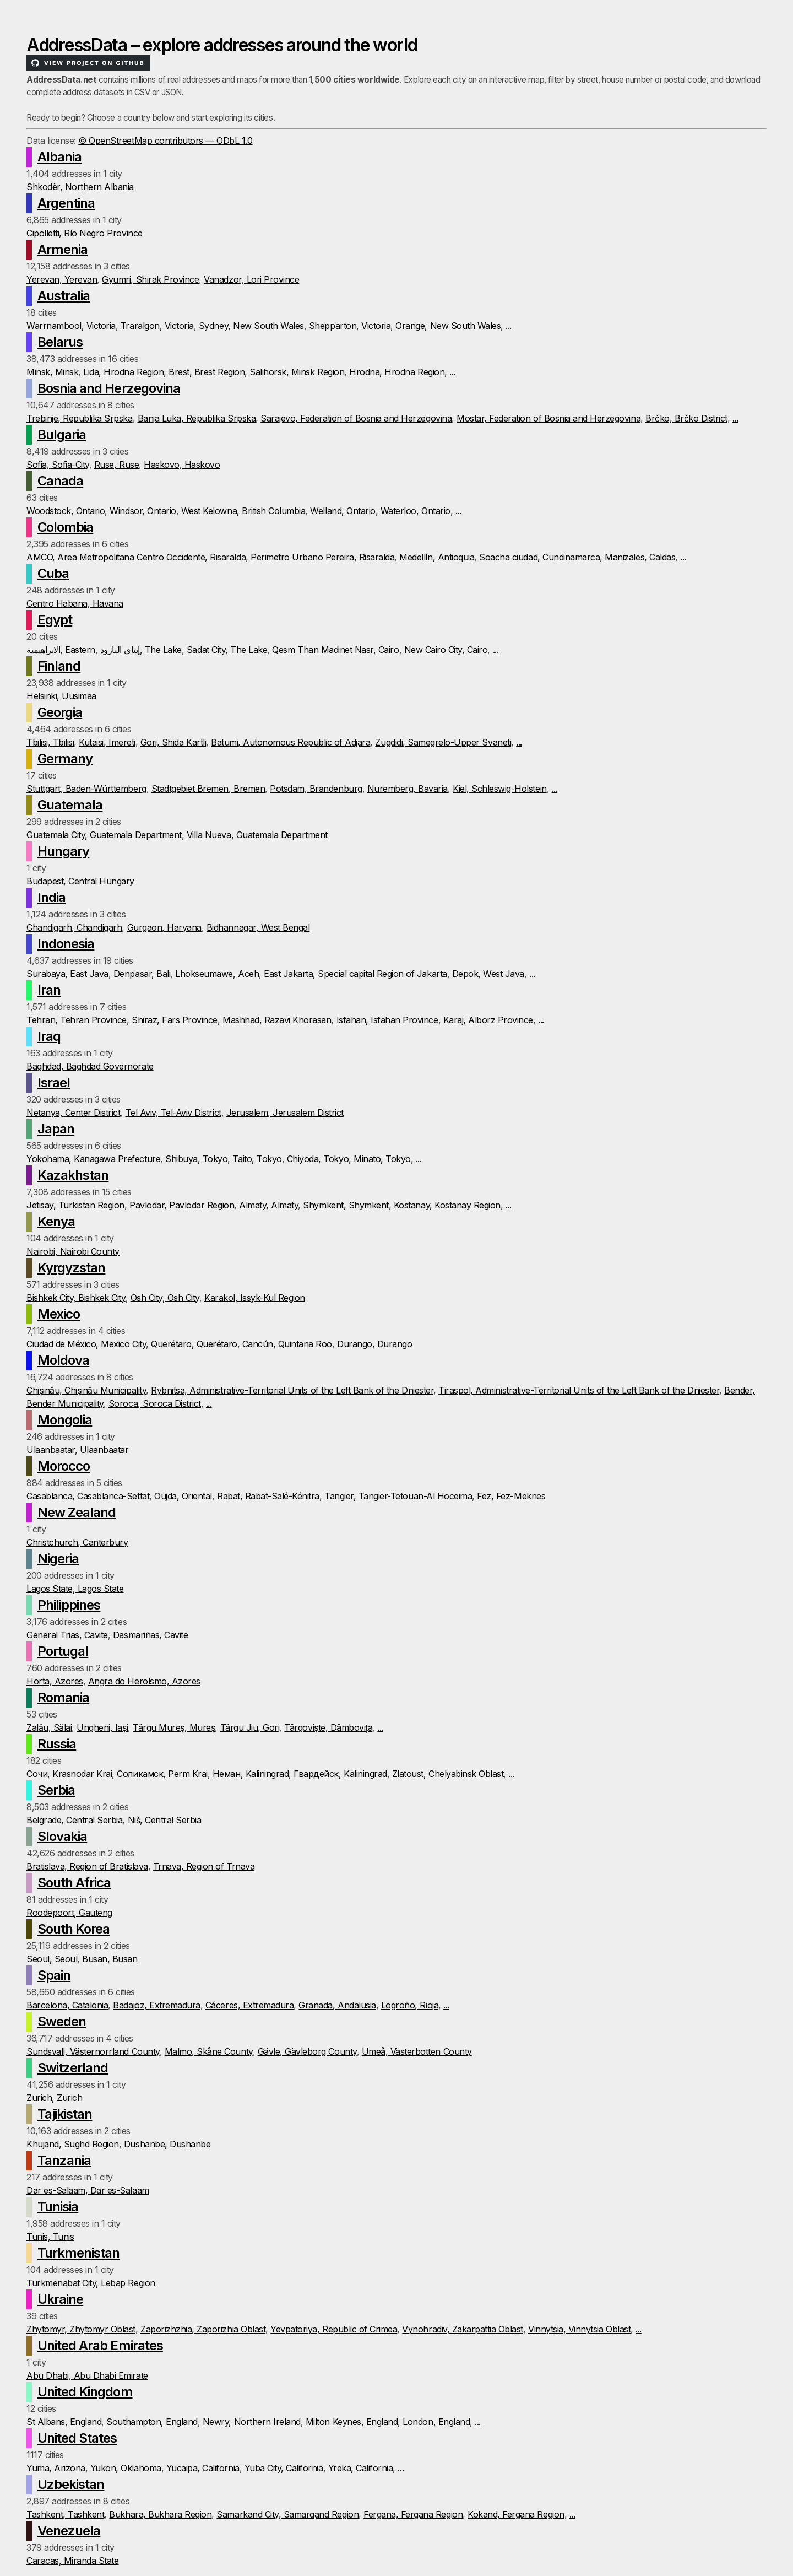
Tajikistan (64, 2114)
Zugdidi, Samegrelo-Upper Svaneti (443, 742)
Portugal (62, 1651)
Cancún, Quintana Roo (287, 1343)
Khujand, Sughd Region (72, 2144)
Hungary (63, 851)
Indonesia (65, 944)
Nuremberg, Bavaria (407, 788)
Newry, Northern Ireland (252, 2421)
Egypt (54, 620)
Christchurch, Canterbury (77, 1542)
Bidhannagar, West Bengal (258, 927)
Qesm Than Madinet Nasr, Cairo (335, 649)
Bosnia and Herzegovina (108, 388)
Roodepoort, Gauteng (69, 1912)
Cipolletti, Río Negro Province (84, 233)
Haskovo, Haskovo (182, 464)
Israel (53, 1082)
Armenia (62, 249)
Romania (63, 1697)
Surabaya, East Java (67, 973)
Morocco (63, 1466)
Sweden (61, 2021)
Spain (53, 1975)
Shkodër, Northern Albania (80, 186)
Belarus (60, 342)
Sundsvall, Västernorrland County (93, 2051)
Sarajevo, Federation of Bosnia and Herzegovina (356, 418)
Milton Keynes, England (352, 2421)
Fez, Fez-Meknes (511, 1496)
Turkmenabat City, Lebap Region (90, 2282)
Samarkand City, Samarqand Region (287, 2514)
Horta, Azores (54, 1681)
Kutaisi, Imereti (107, 742)
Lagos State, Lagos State (74, 1588)
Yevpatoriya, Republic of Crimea (333, 2329)
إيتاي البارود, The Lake (141, 649)
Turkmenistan (78, 2253)
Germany (65, 758)
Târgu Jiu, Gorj (250, 1727)
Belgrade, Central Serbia (74, 1820)
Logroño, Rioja (409, 2005)
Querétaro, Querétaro (194, 1343)
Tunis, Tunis (50, 2236)
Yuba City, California (284, 2468)
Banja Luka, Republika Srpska (197, 418)
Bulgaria (61, 434)
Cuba (53, 573)
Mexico (58, 1314)
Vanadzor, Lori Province (251, 279)
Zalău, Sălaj (49, 1727)
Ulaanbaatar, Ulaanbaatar (77, 1449)
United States (77, 2438)
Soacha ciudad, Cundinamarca (539, 557)
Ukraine (60, 2299)
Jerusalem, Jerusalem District (285, 1112)
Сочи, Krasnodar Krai (69, 1773)
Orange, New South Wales (448, 325)
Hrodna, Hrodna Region (396, 371)
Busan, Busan (109, 1958)
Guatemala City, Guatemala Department (104, 834)
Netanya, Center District (73, 1112)
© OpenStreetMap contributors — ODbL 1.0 (165, 140)
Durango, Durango (374, 1343)
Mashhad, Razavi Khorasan (276, 1019)
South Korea (73, 1929)
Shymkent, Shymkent (345, 1205)
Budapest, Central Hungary (80, 881)
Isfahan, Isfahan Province (387, 1019)
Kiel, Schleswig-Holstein (499, 788)
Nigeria (58, 1559)
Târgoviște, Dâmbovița (328, 1727)
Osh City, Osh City (165, 1297)
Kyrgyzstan (71, 1268)
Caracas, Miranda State (72, 2560)
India (51, 897)
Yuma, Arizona (55, 2468)
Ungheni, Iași (102, 1727)
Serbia (56, 1790)
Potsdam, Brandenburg (316, 788)
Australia (63, 296)
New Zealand (76, 1512)
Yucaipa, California (203, 2468)
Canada (60, 481)
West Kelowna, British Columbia (243, 510)
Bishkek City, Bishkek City (76, 1297)
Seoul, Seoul (51, 1958)
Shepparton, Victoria (349, 325)
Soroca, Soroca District (154, 1403)
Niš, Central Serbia (165, 1820)
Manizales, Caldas (640, 557)
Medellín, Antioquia (436, 557)
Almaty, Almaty (268, 1205)
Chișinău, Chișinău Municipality (86, 1390)
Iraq (49, 1036)
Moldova (63, 1360)
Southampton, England (151, 2421)
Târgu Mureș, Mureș (174, 1727)
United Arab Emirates (100, 2345)
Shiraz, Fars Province (175, 1019)
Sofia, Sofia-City (57, 464)
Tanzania (64, 2160)
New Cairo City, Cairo (446, 649)
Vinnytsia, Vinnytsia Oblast (579, 2329)
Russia (56, 1744)
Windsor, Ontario (143, 510)
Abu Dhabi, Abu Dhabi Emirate (87, 2375)
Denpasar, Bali (141, 973)
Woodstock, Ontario (65, 510)
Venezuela (68, 2531)
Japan (55, 1129)
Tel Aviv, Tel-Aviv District (173, 1112)
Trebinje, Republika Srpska (79, 418)
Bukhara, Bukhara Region (160, 2514)
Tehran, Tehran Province (76, 1019)
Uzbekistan (70, 2484)
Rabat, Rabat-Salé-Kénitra (268, 1496)
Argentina (66, 203)
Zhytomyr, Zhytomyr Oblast (80, 2329)
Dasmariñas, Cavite (150, 1634)
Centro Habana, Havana (74, 603)
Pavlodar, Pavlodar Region (181, 1205)
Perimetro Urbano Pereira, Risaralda (322, 557)
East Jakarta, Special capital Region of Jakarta (355, 973)
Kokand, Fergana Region (516, 2514)
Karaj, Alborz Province (488, 1019)
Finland (58, 666)
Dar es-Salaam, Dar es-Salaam (87, 2190)
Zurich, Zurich (54, 2097)
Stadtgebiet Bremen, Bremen (208, 788)
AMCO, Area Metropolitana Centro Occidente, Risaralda (136, 557)
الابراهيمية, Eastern (60, 649)
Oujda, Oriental (183, 1496)
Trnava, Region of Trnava (203, 1866)
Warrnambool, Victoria (71, 325)
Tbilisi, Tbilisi (50, 742)
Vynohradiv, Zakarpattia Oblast (462, 2329)
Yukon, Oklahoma (125, 2468)
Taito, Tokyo (256, 1158)
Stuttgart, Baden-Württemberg (86, 788)
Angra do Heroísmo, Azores (144, 1681)
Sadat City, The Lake (227, 649)
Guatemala (69, 805)
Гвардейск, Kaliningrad (340, 1773)
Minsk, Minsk (52, 371)
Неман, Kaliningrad (251, 1773)
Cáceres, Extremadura (249, 2005)
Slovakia (62, 1836)
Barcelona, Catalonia (67, 2005)
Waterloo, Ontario (415, 510)
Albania (59, 157)
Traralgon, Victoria (157, 325)
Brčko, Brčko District (686, 418)
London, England (436, 2421)
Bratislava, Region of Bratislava (87, 1866)
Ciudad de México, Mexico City (86, 1343)
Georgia (59, 712)
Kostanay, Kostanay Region (447, 1205)
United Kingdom (85, 2392)
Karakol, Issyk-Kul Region (254, 1297)
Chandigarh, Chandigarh (74, 927)
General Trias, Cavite (67, 1634)
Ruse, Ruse (116, 464)
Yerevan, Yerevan (61, 279)
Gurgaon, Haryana (164, 927)
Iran (49, 990)
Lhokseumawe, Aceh (217, 973)
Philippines (68, 1605)
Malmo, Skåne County (209, 2051)
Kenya (56, 1221)
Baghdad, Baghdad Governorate (90, 1066)
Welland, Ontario (342, 510)
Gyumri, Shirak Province (150, 279)
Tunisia (57, 2207)
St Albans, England (63, 2421)
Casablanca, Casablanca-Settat (87, 1496)
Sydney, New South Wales (251, 325)
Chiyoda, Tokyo (318, 1158)
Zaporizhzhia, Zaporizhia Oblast (202, 2329)
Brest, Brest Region (207, 371)
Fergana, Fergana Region (413, 2514)
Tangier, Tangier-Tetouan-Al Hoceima (398, 1496)
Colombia (65, 527)
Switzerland (72, 2068)
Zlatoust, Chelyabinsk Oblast (448, 1773)
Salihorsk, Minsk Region (296, 371)
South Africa (74, 1883)
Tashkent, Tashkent (65, 2514)
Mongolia (64, 1420)
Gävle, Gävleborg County (307, 2051)
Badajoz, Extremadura (156, 2005)
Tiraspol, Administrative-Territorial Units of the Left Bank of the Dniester (578, 1390)
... (509, 325)
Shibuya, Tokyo (196, 1158)
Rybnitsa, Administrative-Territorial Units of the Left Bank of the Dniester (292, 1390)
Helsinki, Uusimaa (61, 695)
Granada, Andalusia (337, 2005)
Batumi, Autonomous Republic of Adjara (290, 742)
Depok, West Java (488, 973)
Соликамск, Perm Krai (162, 1773)
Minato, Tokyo (382, 1158)
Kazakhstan (72, 1175)
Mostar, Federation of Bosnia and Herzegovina (548, 418)
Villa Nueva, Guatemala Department (257, 834)
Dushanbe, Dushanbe (167, 2144)
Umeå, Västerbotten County (417, 2051)
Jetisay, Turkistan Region (75, 1205)
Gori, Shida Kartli (173, 742)
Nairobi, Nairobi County (73, 1251)
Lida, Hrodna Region (123, 371)
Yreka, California (360, 2468)
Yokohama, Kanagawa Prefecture (93, 1158)
